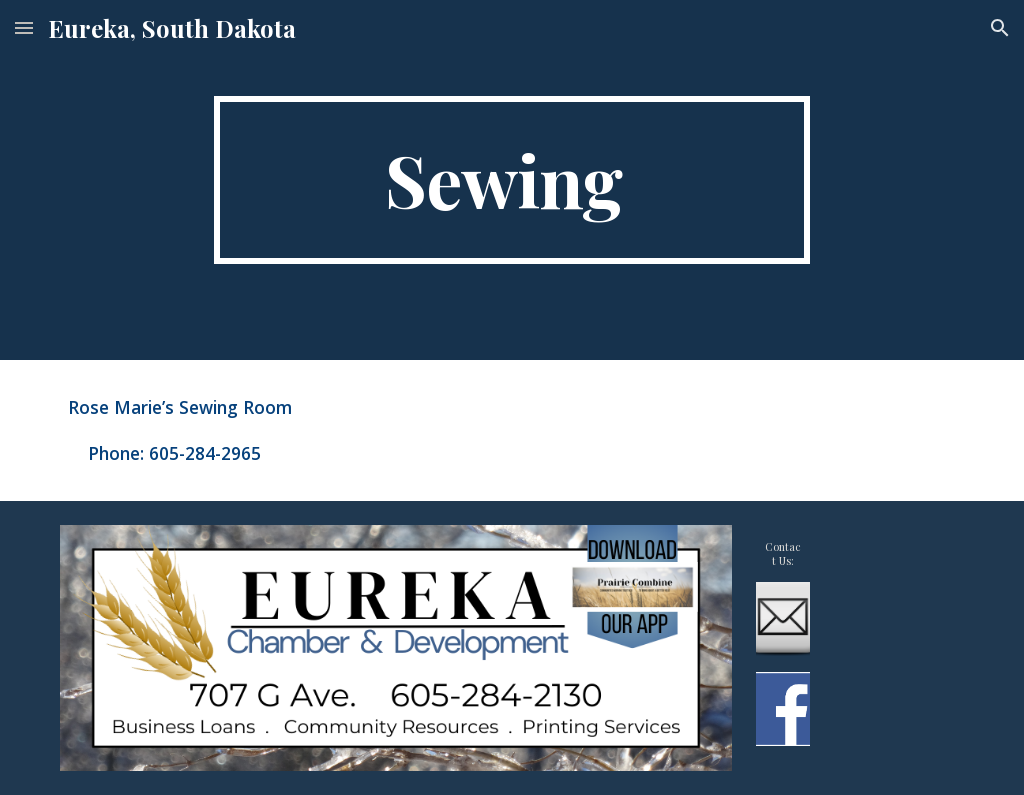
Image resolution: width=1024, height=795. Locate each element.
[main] (511, 180)
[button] (24, 27)
